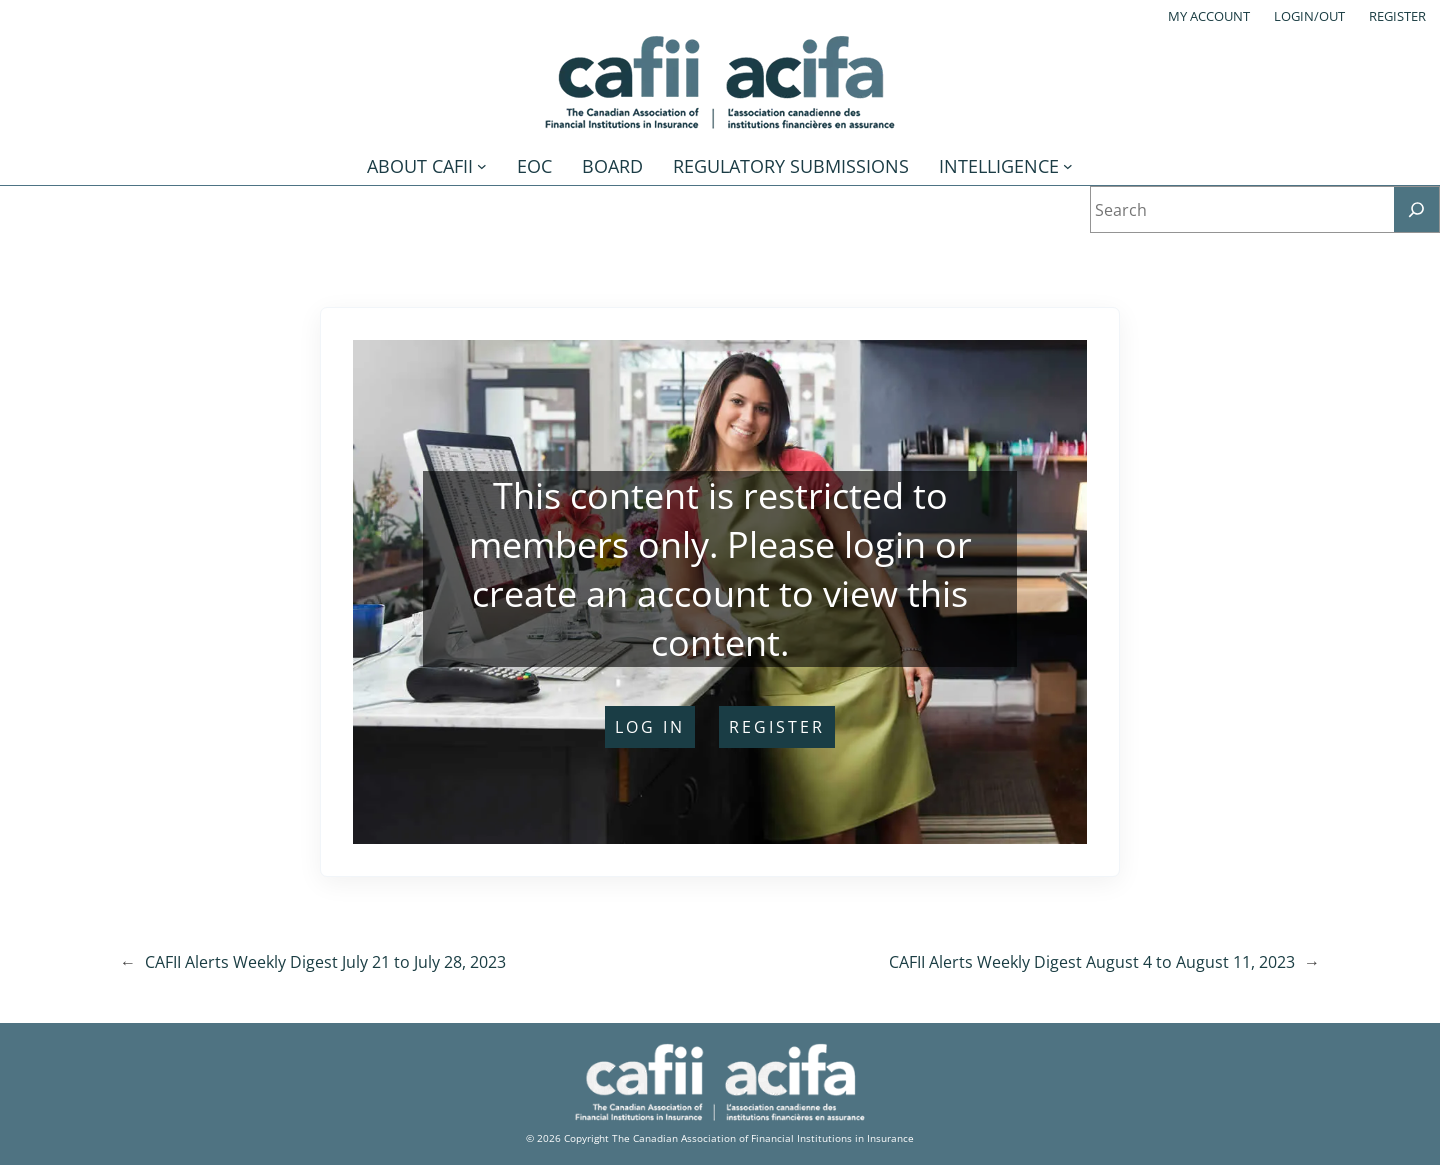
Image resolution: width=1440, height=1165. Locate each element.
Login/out (1309, 16)
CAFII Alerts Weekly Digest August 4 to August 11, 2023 (1092, 962)
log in (650, 727)
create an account (621, 593)
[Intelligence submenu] (1068, 166)
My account (1209, 16)
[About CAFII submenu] (482, 166)
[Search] (1416, 209)
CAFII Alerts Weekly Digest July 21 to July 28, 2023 (325, 962)
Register (1397, 16)
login (885, 544)
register (777, 727)
